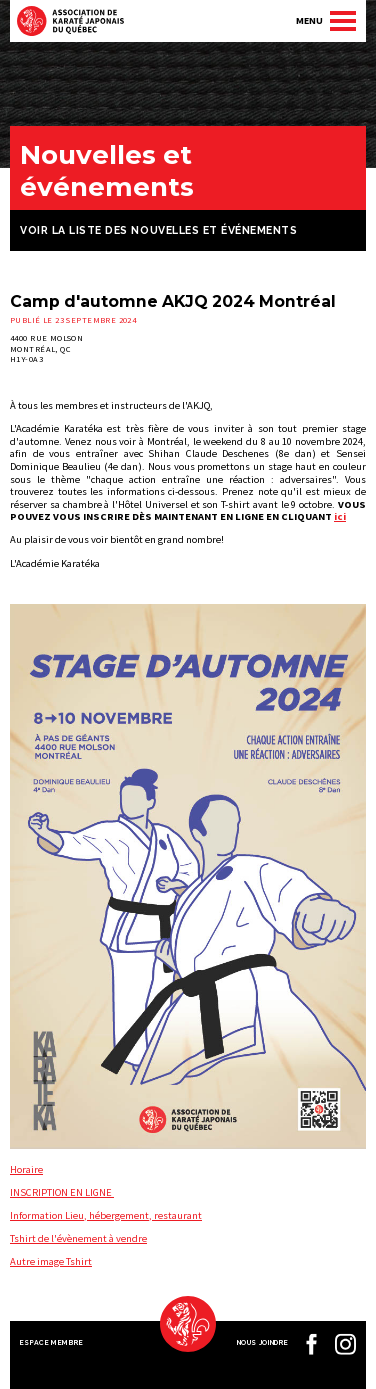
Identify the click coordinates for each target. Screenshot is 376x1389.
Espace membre (52, 1343)
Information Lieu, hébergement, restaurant (106, 1215)
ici (340, 516)
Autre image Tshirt (51, 1261)
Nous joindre (262, 1343)
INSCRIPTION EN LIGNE (62, 1192)
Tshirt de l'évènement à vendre (78, 1238)
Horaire (26, 1169)
